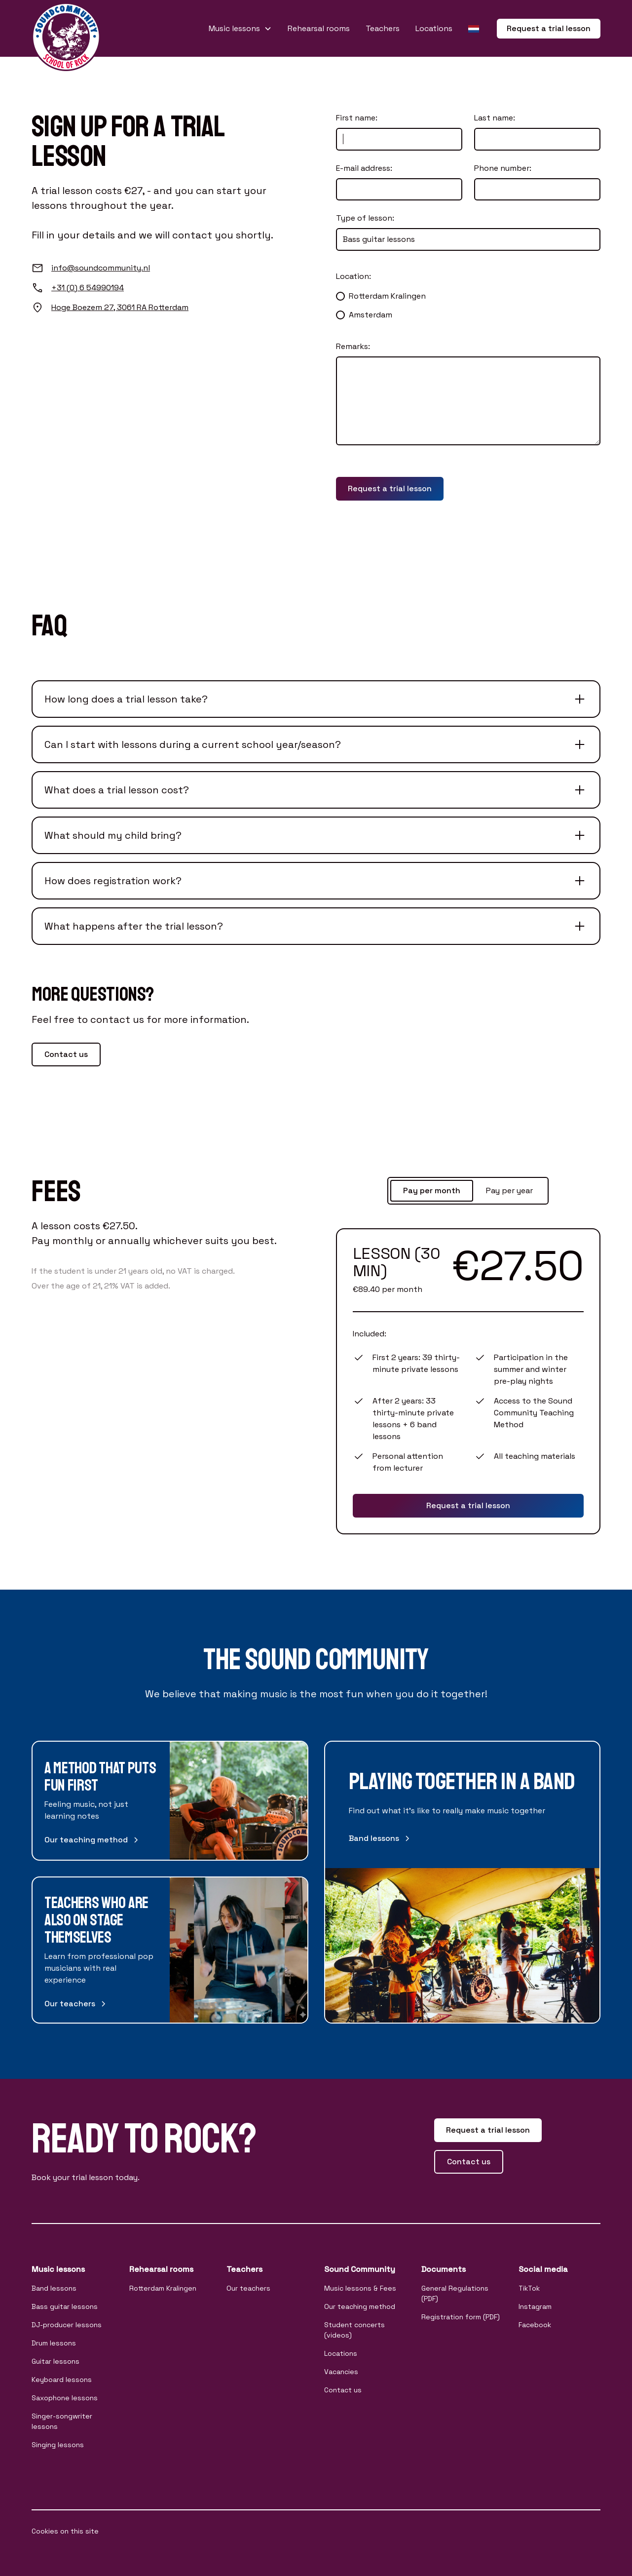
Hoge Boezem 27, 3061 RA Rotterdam (119, 307)
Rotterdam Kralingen (162, 2288)
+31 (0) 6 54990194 (87, 287)
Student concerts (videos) (354, 2330)
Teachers (383, 28)
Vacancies (341, 2371)
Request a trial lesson (549, 28)
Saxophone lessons (65, 2397)
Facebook (535, 2324)
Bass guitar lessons (65, 2306)
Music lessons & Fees (360, 2288)
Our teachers (248, 2288)
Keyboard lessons (62, 2379)
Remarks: (353, 346)
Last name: (494, 118)
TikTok (529, 2288)
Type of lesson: (365, 218)
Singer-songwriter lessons (62, 2421)
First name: (356, 118)
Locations (433, 28)
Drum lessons (54, 2343)
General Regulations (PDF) (454, 2293)
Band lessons (54, 2288)
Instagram (535, 2306)
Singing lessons (58, 2444)
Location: (353, 276)
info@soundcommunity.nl (100, 268)
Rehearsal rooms (319, 28)
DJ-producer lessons (67, 2324)
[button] (240, 29)
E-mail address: (364, 168)
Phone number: (502, 168)
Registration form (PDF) (460, 2316)
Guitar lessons (55, 2361)
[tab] (431, 1191)
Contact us (66, 1054)
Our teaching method (359, 2306)
